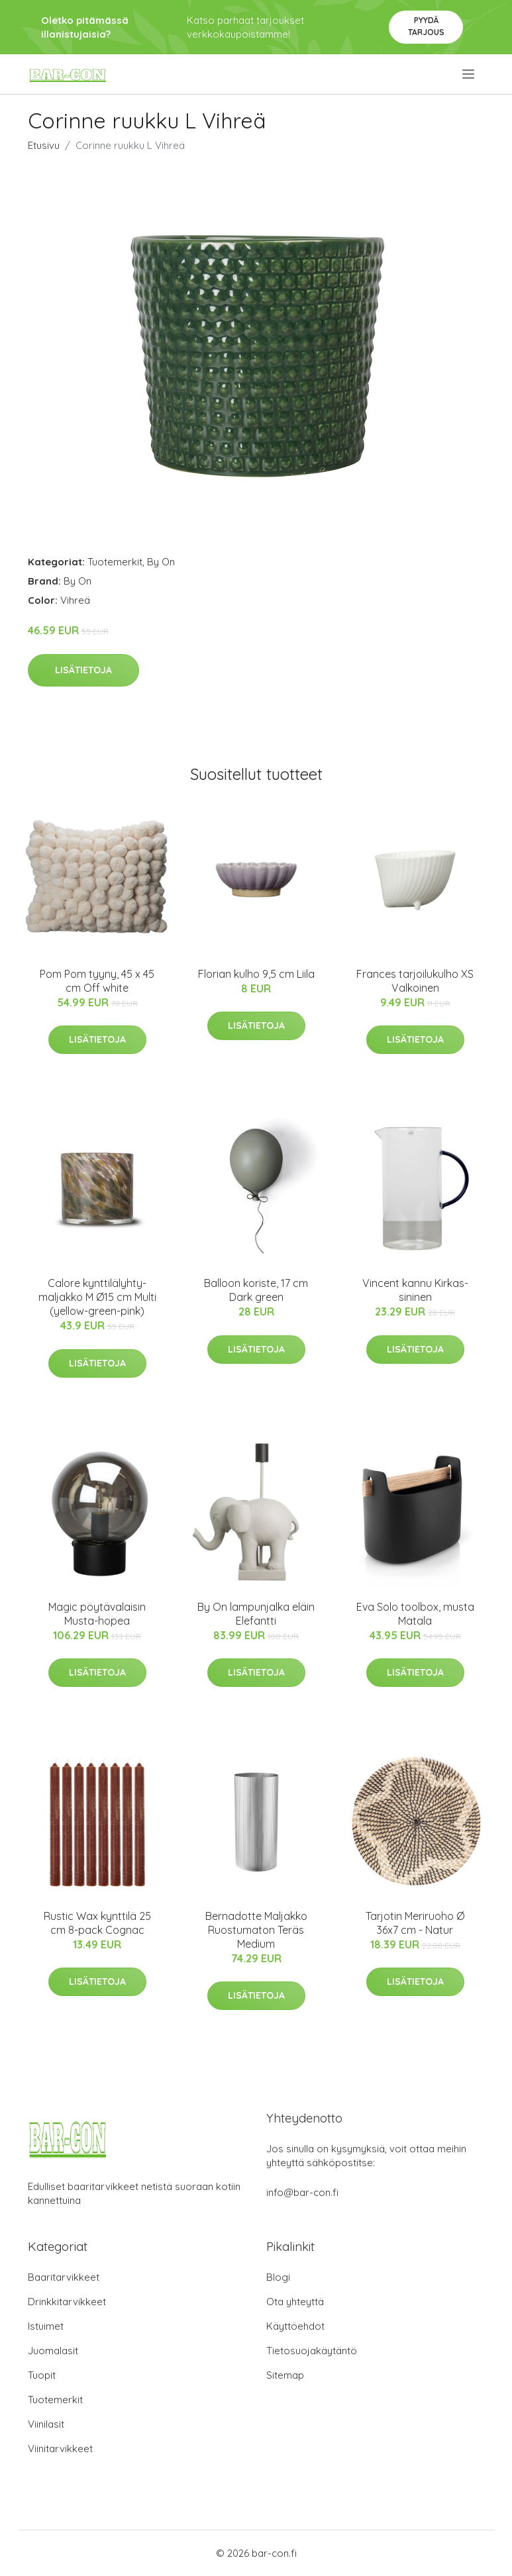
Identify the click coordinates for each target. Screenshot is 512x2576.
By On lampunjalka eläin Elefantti (256, 1613)
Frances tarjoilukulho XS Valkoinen (415, 980)
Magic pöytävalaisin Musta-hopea (97, 1613)
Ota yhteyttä (295, 2301)
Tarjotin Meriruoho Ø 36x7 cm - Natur (415, 1922)
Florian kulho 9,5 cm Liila (256, 973)
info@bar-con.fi (302, 2192)
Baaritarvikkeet (63, 2277)
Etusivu (44, 145)
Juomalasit (53, 2350)
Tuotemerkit (114, 561)
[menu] (469, 74)
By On (161, 561)
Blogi (278, 2277)
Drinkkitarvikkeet (67, 2301)
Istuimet (46, 2326)
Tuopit (42, 2375)
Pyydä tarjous (426, 26)
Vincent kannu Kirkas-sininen (415, 1290)
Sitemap (285, 2375)
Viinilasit (46, 2424)
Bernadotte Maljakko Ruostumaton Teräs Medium (256, 1929)
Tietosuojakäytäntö (311, 2350)
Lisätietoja (83, 670)
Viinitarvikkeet (60, 2448)
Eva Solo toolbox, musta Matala (415, 1613)
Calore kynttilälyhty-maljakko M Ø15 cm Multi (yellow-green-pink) (97, 1296)
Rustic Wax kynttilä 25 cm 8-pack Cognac (97, 1922)
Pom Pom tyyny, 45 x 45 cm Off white (97, 980)
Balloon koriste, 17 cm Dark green (256, 1290)
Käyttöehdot (295, 2326)
